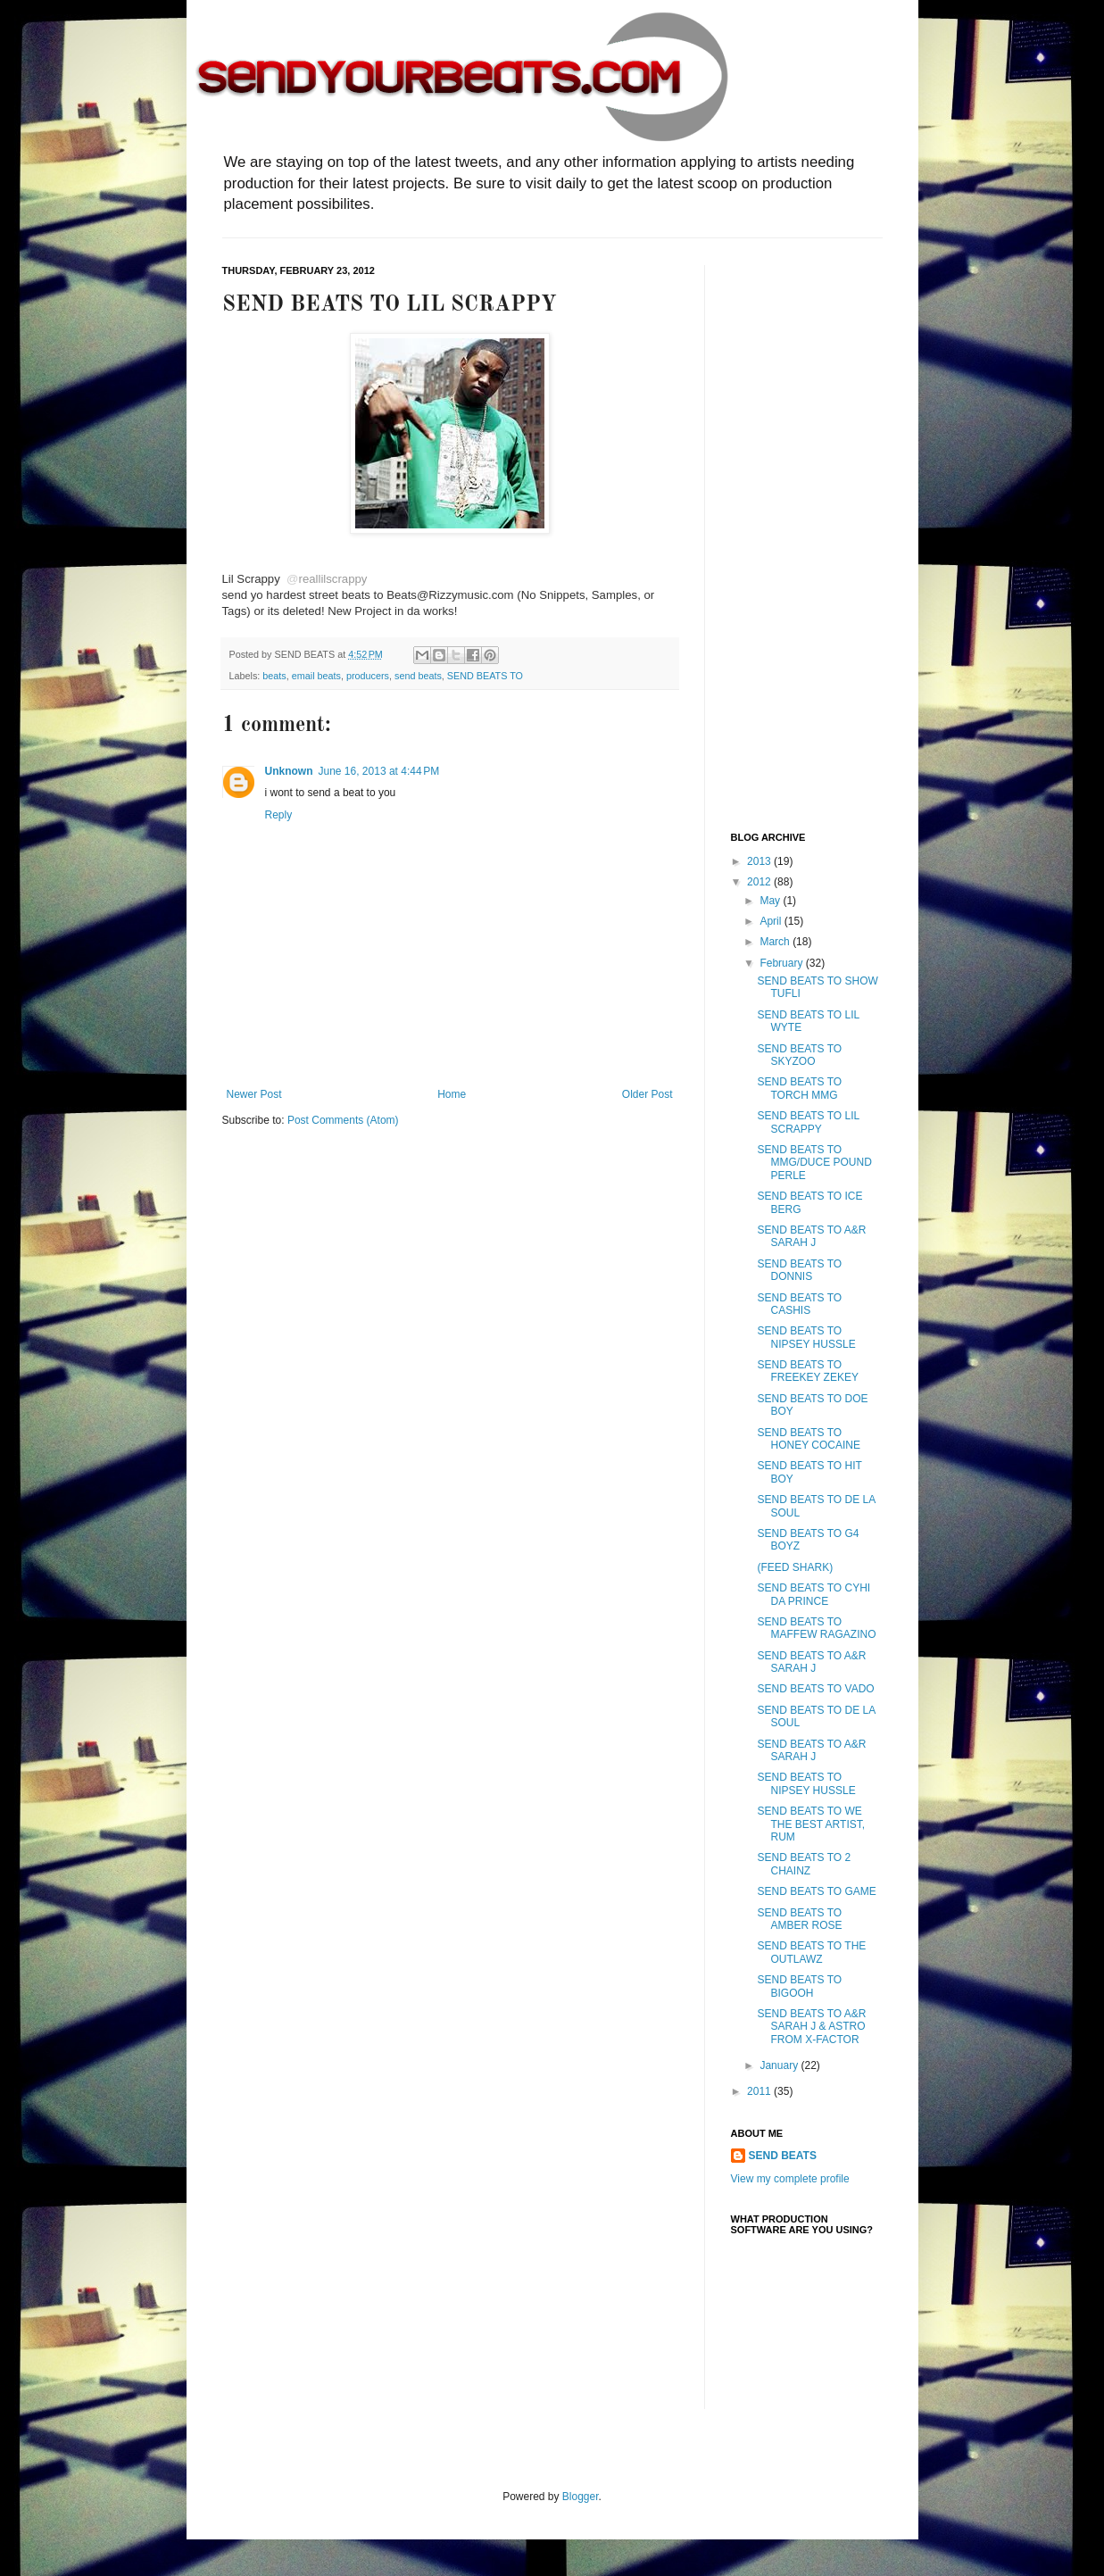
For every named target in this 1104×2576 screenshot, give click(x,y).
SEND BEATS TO (485, 675)
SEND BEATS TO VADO (815, 1689)
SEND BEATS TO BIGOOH (799, 1986)
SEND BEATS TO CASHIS (799, 1304)
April (772, 921)
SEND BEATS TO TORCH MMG (799, 1088)
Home (451, 1094)
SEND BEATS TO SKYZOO (799, 1055)
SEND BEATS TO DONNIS (799, 1270)
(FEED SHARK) (795, 1567)
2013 (760, 861)
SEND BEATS (783, 2155)
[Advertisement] (802, 533)
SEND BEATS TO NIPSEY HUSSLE (806, 1337)
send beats (418, 675)
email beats (316, 675)
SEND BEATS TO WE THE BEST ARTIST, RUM (811, 1824)
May (771, 900)
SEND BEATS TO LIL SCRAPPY (808, 1121)
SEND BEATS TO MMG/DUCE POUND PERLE (814, 1162)
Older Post (647, 1094)
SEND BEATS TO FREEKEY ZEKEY (807, 1371)
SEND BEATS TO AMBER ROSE (799, 1919)
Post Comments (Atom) (343, 1120)
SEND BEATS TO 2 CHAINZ (804, 1863)
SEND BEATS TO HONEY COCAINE (808, 1438)
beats (274, 675)
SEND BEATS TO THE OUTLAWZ (811, 1952)
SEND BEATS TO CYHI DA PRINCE (813, 1594)
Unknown (289, 771)
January (780, 2065)
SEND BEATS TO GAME (816, 1891)
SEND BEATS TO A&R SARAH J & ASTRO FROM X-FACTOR (811, 2026)
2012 (760, 882)
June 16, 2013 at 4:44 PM (379, 771)
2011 (760, 2091)
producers (367, 675)
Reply (279, 815)
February (782, 963)
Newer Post (254, 1094)
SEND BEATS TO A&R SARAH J (811, 1236)
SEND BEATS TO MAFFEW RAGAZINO (816, 1628)
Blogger (580, 2496)
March (776, 941)
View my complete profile (790, 2179)
